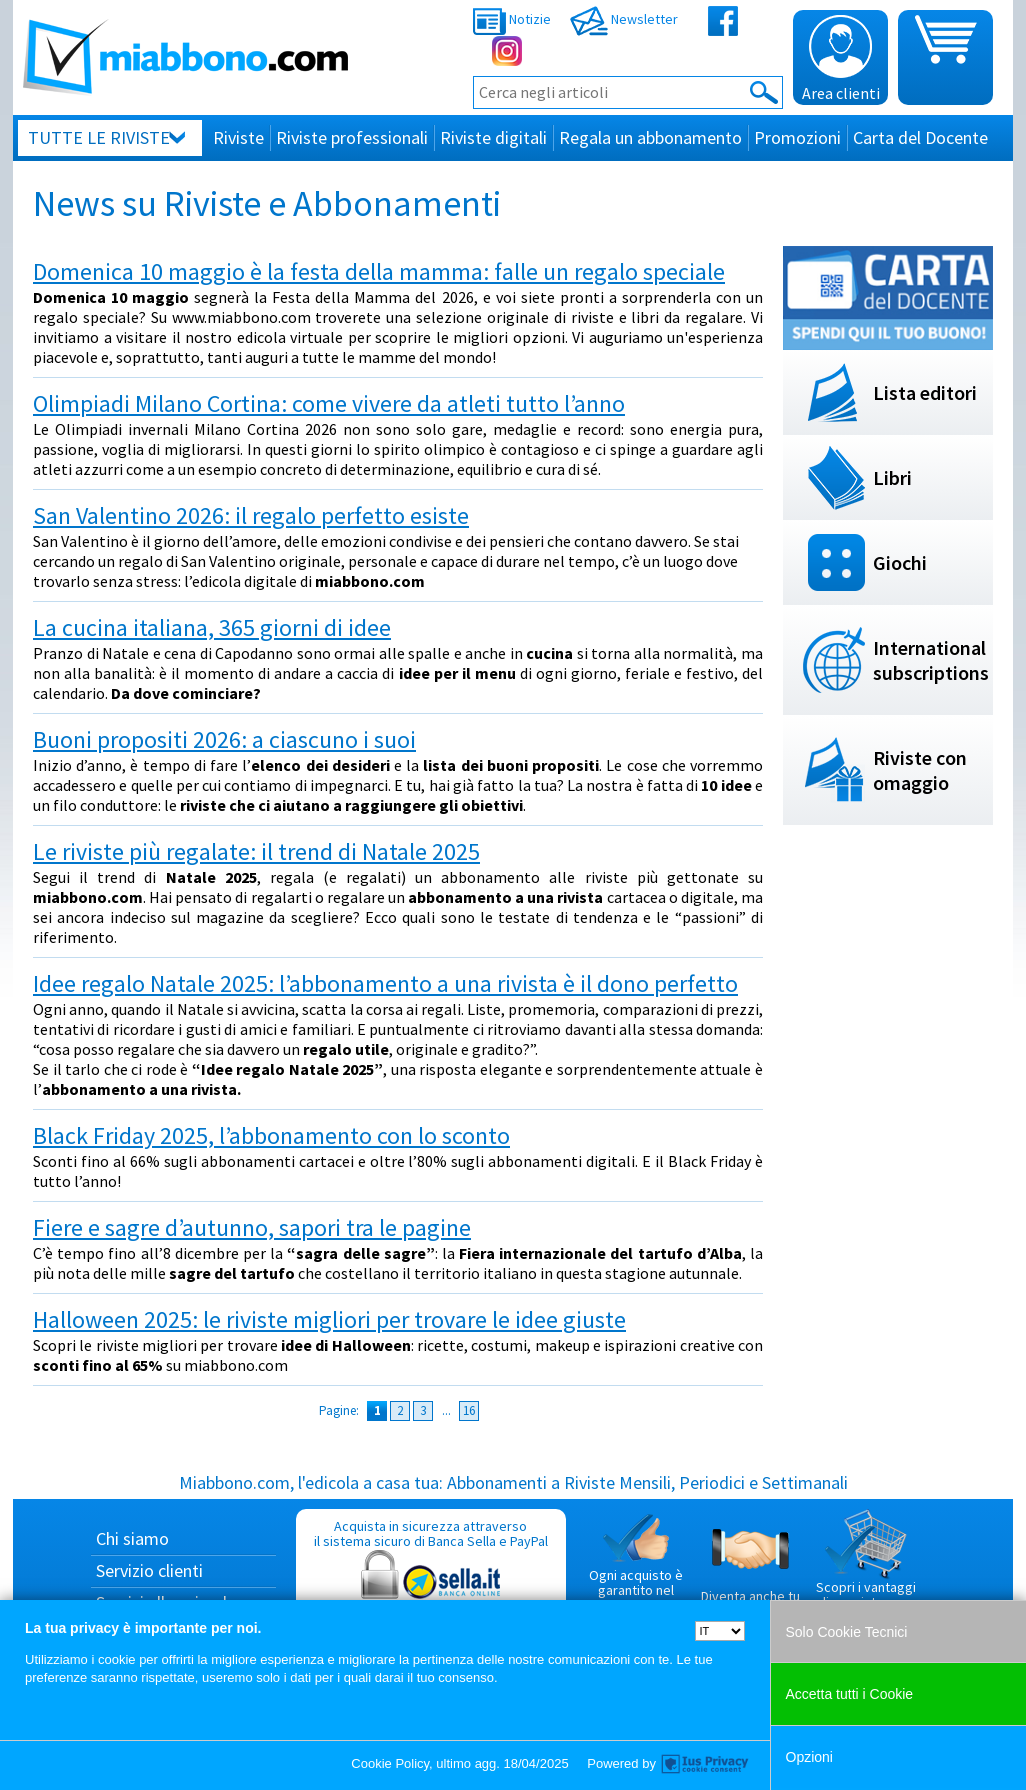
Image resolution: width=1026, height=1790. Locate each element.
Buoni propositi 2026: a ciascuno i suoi (224, 739)
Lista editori (925, 392)
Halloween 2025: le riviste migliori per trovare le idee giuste (329, 1319)
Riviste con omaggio (920, 770)
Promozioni (797, 137)
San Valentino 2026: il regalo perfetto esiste (251, 515)
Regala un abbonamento (650, 137)
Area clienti (841, 59)
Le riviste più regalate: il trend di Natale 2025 (256, 851)
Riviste (238, 137)
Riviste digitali (493, 137)
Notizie (512, 19)
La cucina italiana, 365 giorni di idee (212, 627)
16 (469, 1410)
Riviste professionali (352, 137)
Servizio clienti (149, 1570)
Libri (892, 477)
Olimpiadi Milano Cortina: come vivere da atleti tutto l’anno (329, 403)
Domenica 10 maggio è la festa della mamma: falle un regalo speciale (379, 271)
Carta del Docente (920, 137)
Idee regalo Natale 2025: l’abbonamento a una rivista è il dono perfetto (385, 983)
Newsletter (624, 19)
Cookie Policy (390, 1763)
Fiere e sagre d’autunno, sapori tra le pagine (252, 1227)
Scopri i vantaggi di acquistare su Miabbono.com (866, 1568)
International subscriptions (931, 660)
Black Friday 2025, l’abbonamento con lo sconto (271, 1135)
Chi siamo (132, 1538)
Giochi (900, 562)
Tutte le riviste (99, 137)
